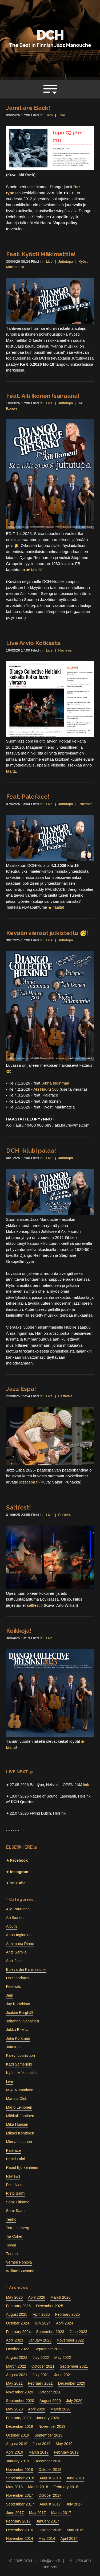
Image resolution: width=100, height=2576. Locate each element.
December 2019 (19, 2426)
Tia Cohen (14, 2236)
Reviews (65, 650)
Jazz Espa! (21, 1388)
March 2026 (60, 2297)
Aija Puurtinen (18, 1909)
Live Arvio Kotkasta (33, 643)
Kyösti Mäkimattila (21, 2073)
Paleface (86, 804)
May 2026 (14, 2297)
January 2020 (47, 2418)
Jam (49, 115)
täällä (36, 569)
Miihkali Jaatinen (20, 2116)
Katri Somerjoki (19, 2064)
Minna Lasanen (19, 2142)
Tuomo (12, 2254)
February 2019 (66, 2452)
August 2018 (50, 2478)
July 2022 (41, 2357)
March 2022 (16, 2366)
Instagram (18, 1872)
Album (11, 1926)
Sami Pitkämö (18, 2202)
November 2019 (51, 2426)
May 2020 (14, 2409)
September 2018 (20, 2478)
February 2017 (18, 2521)
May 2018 (14, 2487)
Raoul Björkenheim (22, 2167)
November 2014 (19, 2538)
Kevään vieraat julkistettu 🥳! (47, 932)
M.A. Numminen (19, 2090)
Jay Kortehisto (18, 2004)
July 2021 (41, 2375)
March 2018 (38, 2487)
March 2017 (61, 2513)
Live (61, 115)
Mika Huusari (17, 2124)
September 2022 (48, 2349)
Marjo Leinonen (19, 2107)
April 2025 (41, 2314)
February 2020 (18, 2418)
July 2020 (74, 2400)
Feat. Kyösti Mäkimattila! (41, 254)
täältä (11, 771)
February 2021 (40, 2383)
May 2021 (14, 2383)
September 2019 (48, 2435)
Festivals (65, 1396)
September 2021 (74, 2366)
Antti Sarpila (16, 1952)
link (86, 1785)
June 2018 (75, 2478)
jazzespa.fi (28, 1482)
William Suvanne (20, 2271)
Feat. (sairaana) (42, 395)
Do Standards (17, 1978)
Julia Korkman (18, 2038)
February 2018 (65, 2487)
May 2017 (37, 2513)
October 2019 (17, 2435)
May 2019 (64, 2444)
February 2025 (67, 2314)
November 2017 (19, 2495)
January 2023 (40, 2340)
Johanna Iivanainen (22, 2021)
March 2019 (39, 2452)
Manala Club (16, 2098)
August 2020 (50, 2400)
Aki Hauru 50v (45, 1089)
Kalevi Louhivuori (20, 2055)
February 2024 (18, 2332)
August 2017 (50, 2504)
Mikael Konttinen (20, 2133)
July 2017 (74, 2504)
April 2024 (64, 2323)
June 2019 (42, 2444)
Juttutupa (65, 261)
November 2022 (70, 2340)
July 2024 (42, 2323)
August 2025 (16, 2314)
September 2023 (50, 2332)
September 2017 (20, 2504)
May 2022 (62, 2357)
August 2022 (16, 2357)
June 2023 (78, 2332)
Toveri (11, 2245)
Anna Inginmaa (55, 1083)
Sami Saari (15, 2210)
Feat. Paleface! (28, 796)
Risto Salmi (15, 2193)
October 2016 (49, 2530)
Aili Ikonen (15, 1917)
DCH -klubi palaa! (31, 1150)
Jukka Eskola (17, 2029)
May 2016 (75, 2530)
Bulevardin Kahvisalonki (26, 1969)
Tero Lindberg (17, 2228)
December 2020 (71, 2383)
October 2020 (49, 2392)
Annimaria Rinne (20, 1944)
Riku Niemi (15, 2185)
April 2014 (69, 2538)
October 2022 (17, 2349)
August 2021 (16, 2375)
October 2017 (49, 2495)
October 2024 (17, 2323)
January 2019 (17, 2461)
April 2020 (36, 2409)
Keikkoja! (18, 1630)
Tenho (11, 2219)
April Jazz (14, 1961)
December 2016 (19, 2530)
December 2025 (49, 2306)
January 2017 (47, 2521)
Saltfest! (18, 1507)
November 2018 (19, 2469)
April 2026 (36, 2297)
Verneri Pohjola (19, 2262)
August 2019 (16, 2444)
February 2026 (18, 2306)
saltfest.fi (35, 1605)
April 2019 (14, 2452)
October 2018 (49, 2469)
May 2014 (46, 2538)
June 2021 (63, 2375)
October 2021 (42, 2366)
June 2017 (15, 2513)
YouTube (17, 1883)
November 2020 (19, 2392)
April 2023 (14, 2340)
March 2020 (60, 2409)
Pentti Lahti (15, 2159)
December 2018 (47, 2461)
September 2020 (20, 2400)
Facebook (18, 1860)
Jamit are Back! (28, 107)
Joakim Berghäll (19, 2012)
